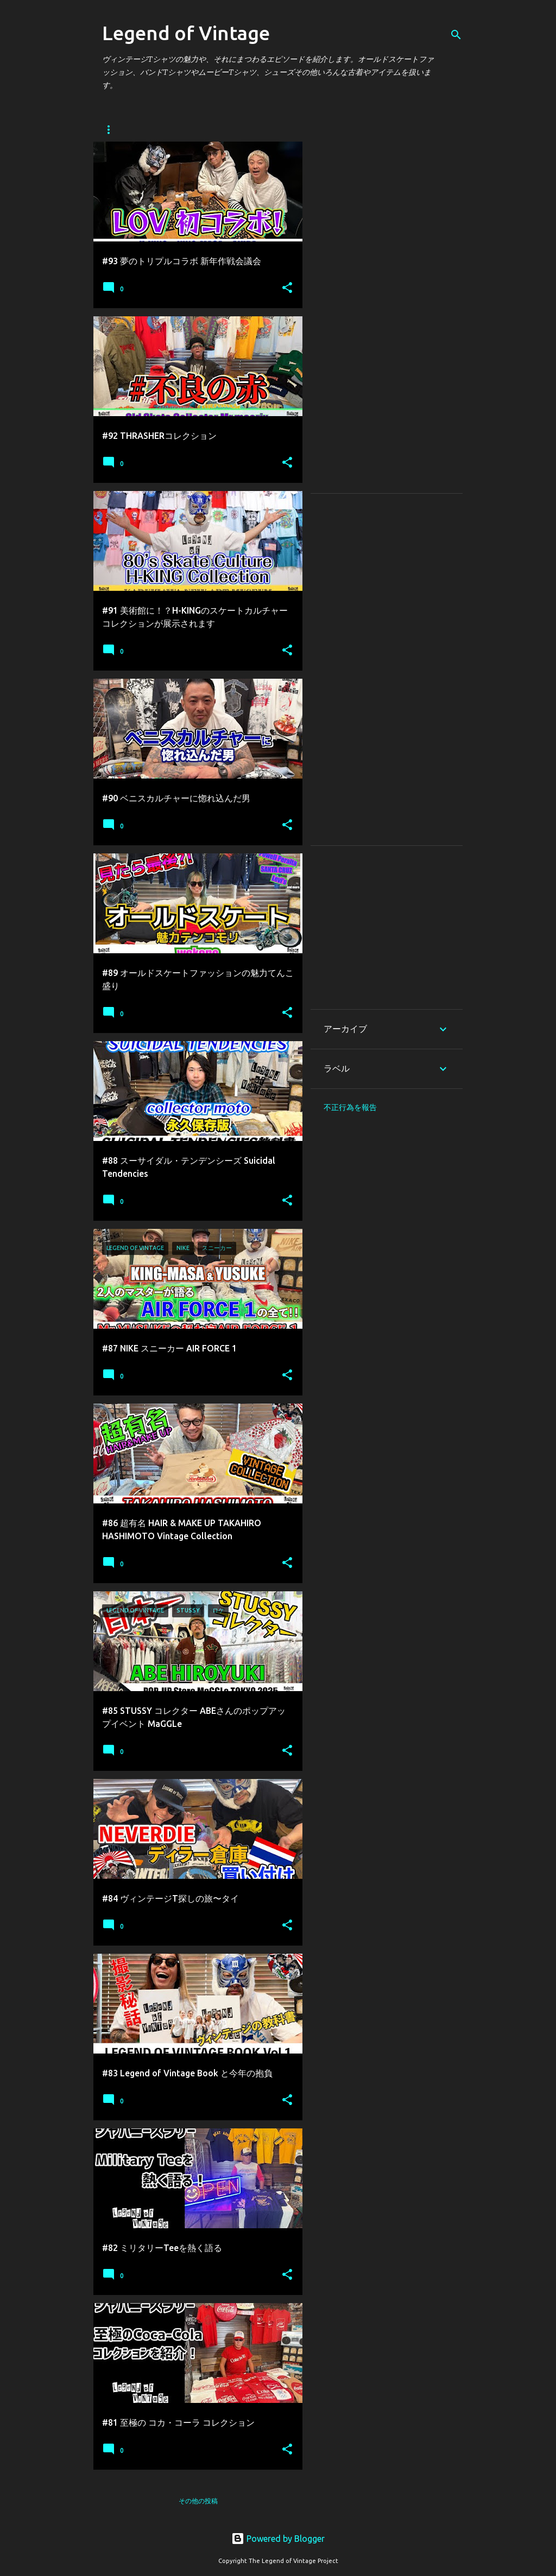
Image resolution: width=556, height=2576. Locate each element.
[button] (287, 288)
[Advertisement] (387, 317)
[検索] (456, 35)
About (159, 129)
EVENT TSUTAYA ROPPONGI (241, 129)
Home (112, 129)
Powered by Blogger (278, 2538)
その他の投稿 (198, 2500)
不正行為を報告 (350, 1107)
